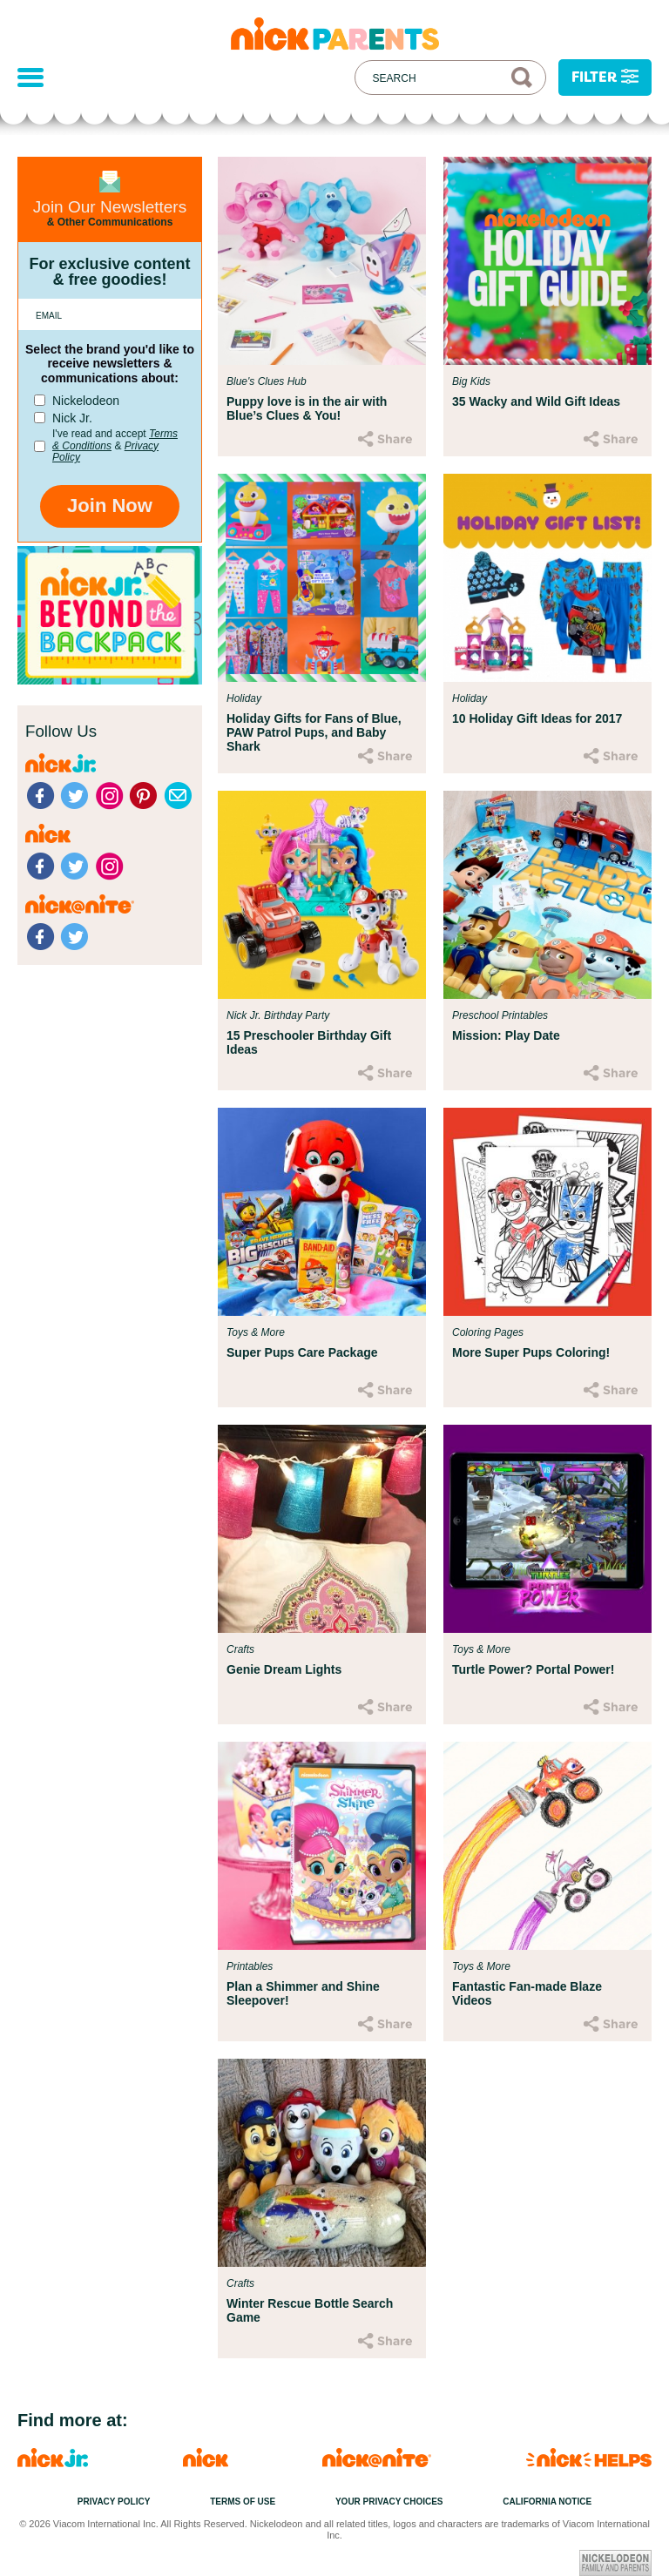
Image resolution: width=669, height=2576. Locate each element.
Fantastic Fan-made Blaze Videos (527, 1993)
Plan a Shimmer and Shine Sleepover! (303, 1993)
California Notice (547, 2501)
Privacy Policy (114, 2501)
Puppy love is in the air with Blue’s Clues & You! (306, 408)
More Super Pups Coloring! (531, 1352)
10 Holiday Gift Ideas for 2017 (537, 718)
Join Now (109, 505)
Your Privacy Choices (389, 2501)
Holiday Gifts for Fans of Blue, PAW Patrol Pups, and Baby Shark (314, 732)
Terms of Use (242, 2501)
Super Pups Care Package (302, 1352)
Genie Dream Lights (283, 1669)
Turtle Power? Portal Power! (533, 1669)
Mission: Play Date (506, 1035)
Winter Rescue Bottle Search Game (309, 2310)
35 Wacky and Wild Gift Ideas (536, 401)
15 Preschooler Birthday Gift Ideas (308, 1042)
